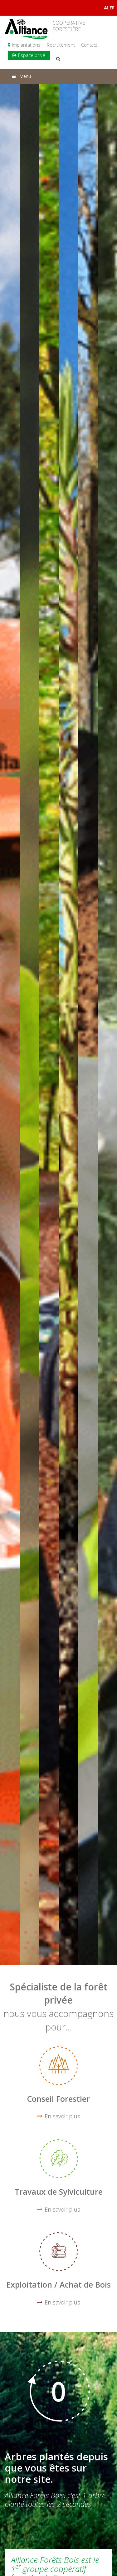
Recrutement (61, 45)
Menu (21, 76)
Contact (89, 45)
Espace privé (28, 55)
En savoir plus (62, 2116)
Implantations (24, 45)
